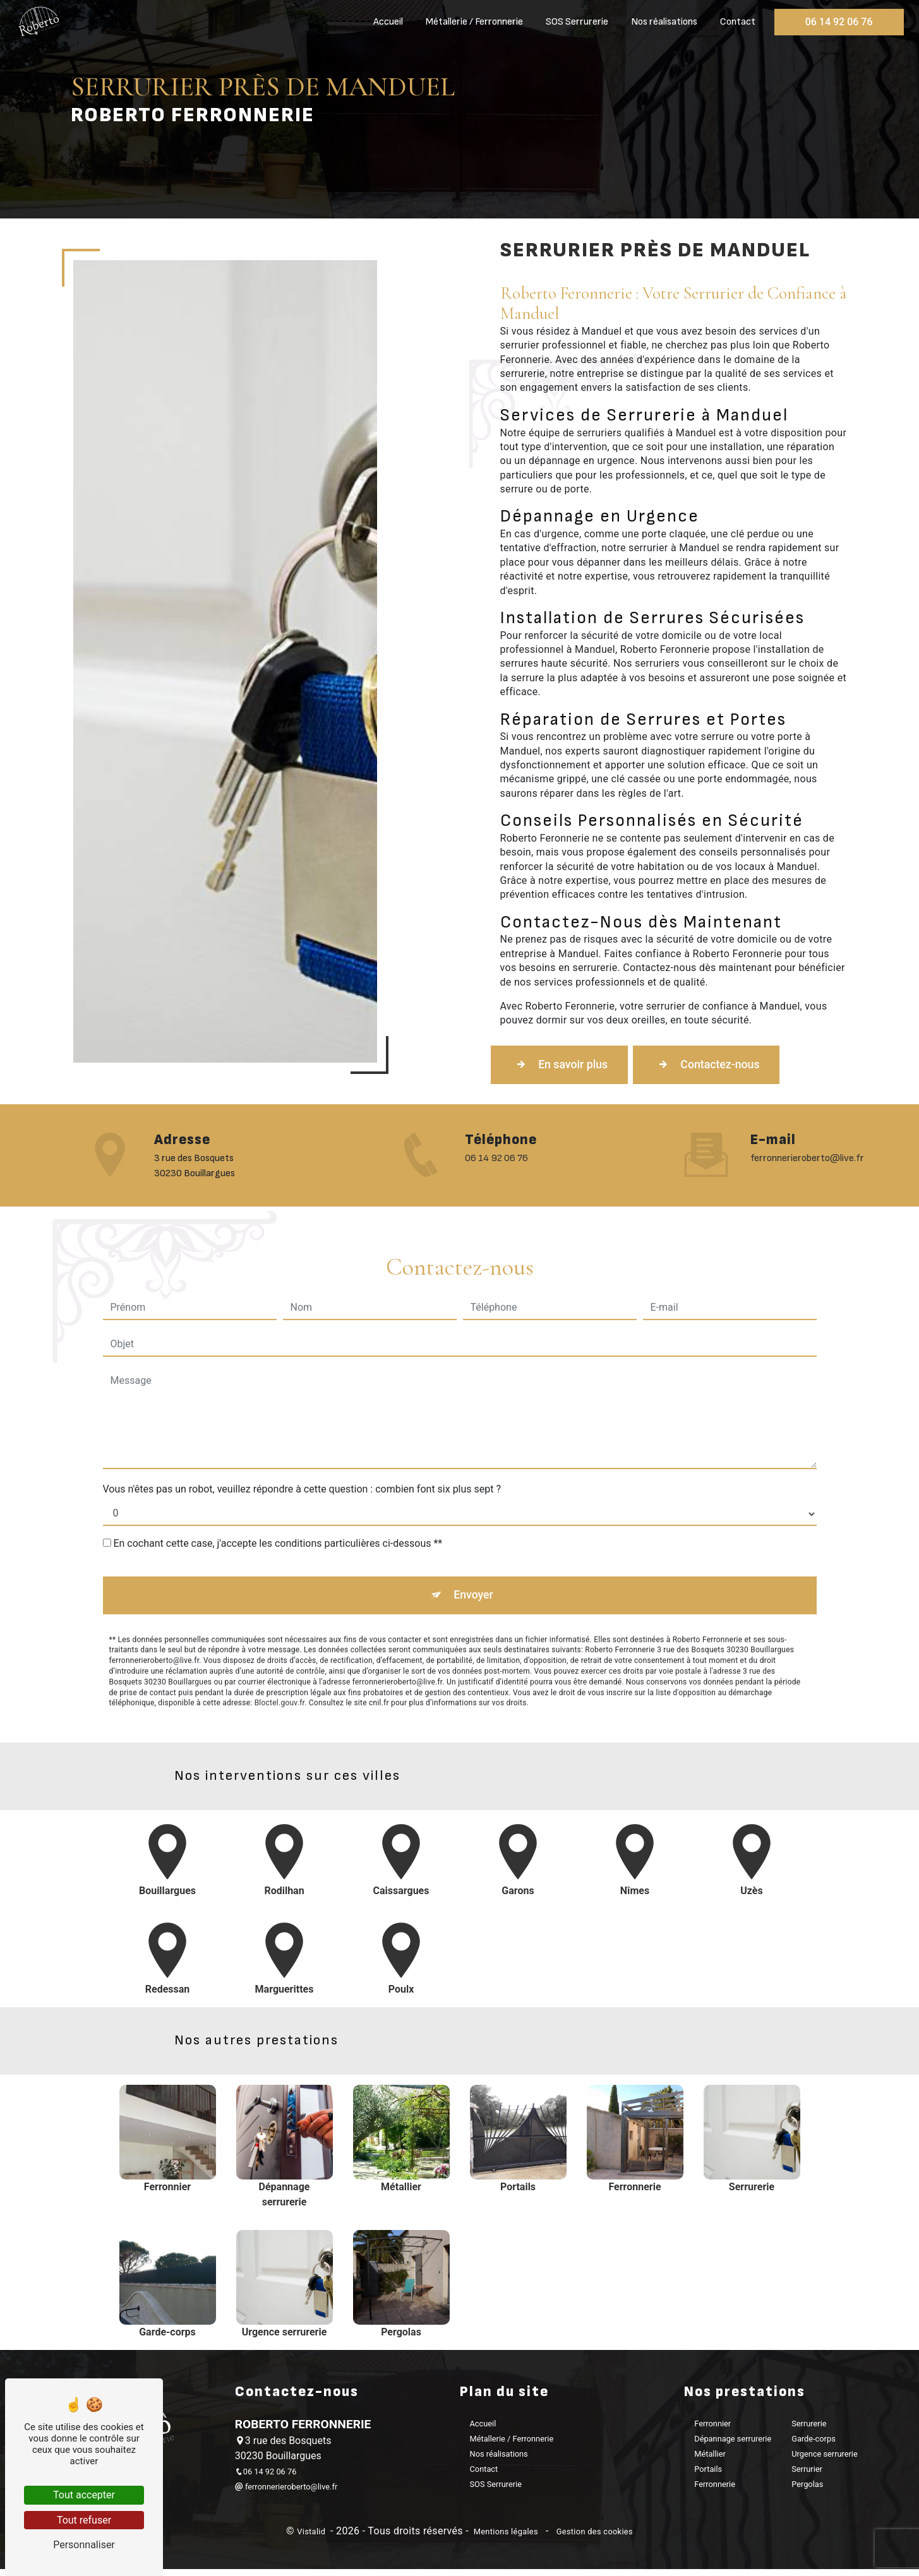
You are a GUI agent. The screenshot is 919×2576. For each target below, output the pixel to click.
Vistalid (312, 2539)
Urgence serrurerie (824, 2461)
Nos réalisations (661, 22)
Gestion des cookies (593, 2539)
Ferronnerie (714, 2491)
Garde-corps (813, 2445)
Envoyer (473, 1541)
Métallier (710, 2461)
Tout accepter (84, 2495)
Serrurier (806, 2476)
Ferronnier (712, 2430)
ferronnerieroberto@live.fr (286, 2494)
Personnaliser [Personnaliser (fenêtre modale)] (84, 2545)
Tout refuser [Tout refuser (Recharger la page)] (84, 2520)
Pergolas (807, 2491)
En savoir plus (568, 1066)
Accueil (385, 22)
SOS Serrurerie (574, 22)
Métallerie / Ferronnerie (471, 22)
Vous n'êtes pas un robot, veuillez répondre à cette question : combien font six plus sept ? (302, 1433)
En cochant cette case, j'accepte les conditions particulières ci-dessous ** (277, 1487)
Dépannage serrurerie (732, 2445)
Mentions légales (505, 2539)
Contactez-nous (733, 1066)
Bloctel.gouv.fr (280, 1651)
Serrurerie (808, 2430)
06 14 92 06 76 (836, 22)
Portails (708, 2476)
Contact (735, 22)
